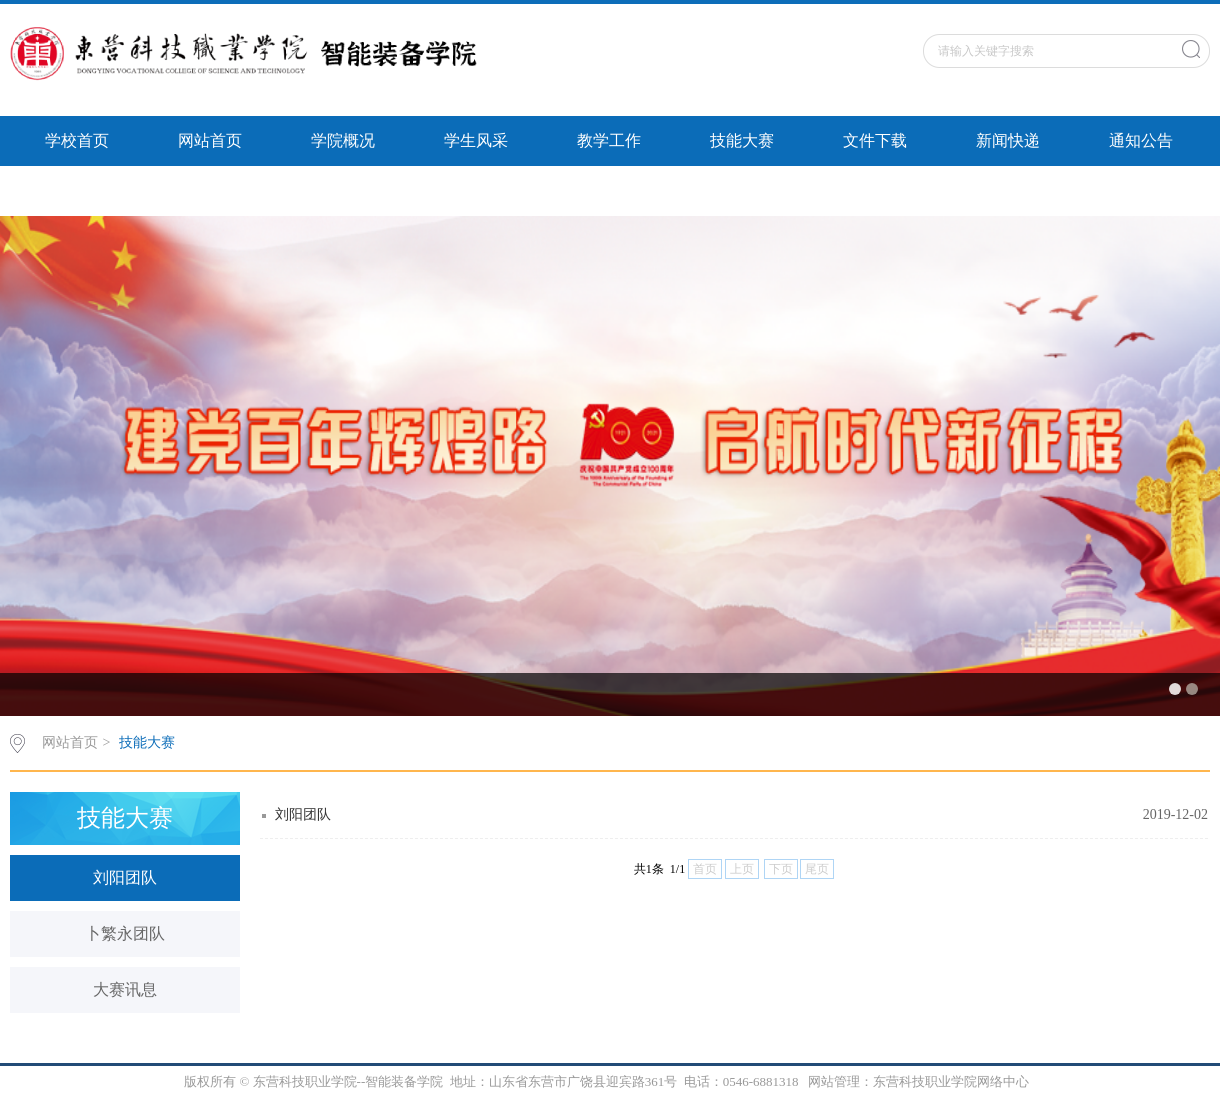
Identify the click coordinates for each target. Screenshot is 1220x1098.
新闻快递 (1008, 140)
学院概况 (343, 140)
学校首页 (77, 140)
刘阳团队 (125, 877)
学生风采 (476, 140)
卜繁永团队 (125, 933)
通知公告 (1141, 140)
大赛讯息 (125, 989)
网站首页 (210, 140)
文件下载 (875, 140)
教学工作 (609, 140)
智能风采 (77, 190)
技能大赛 (742, 140)
